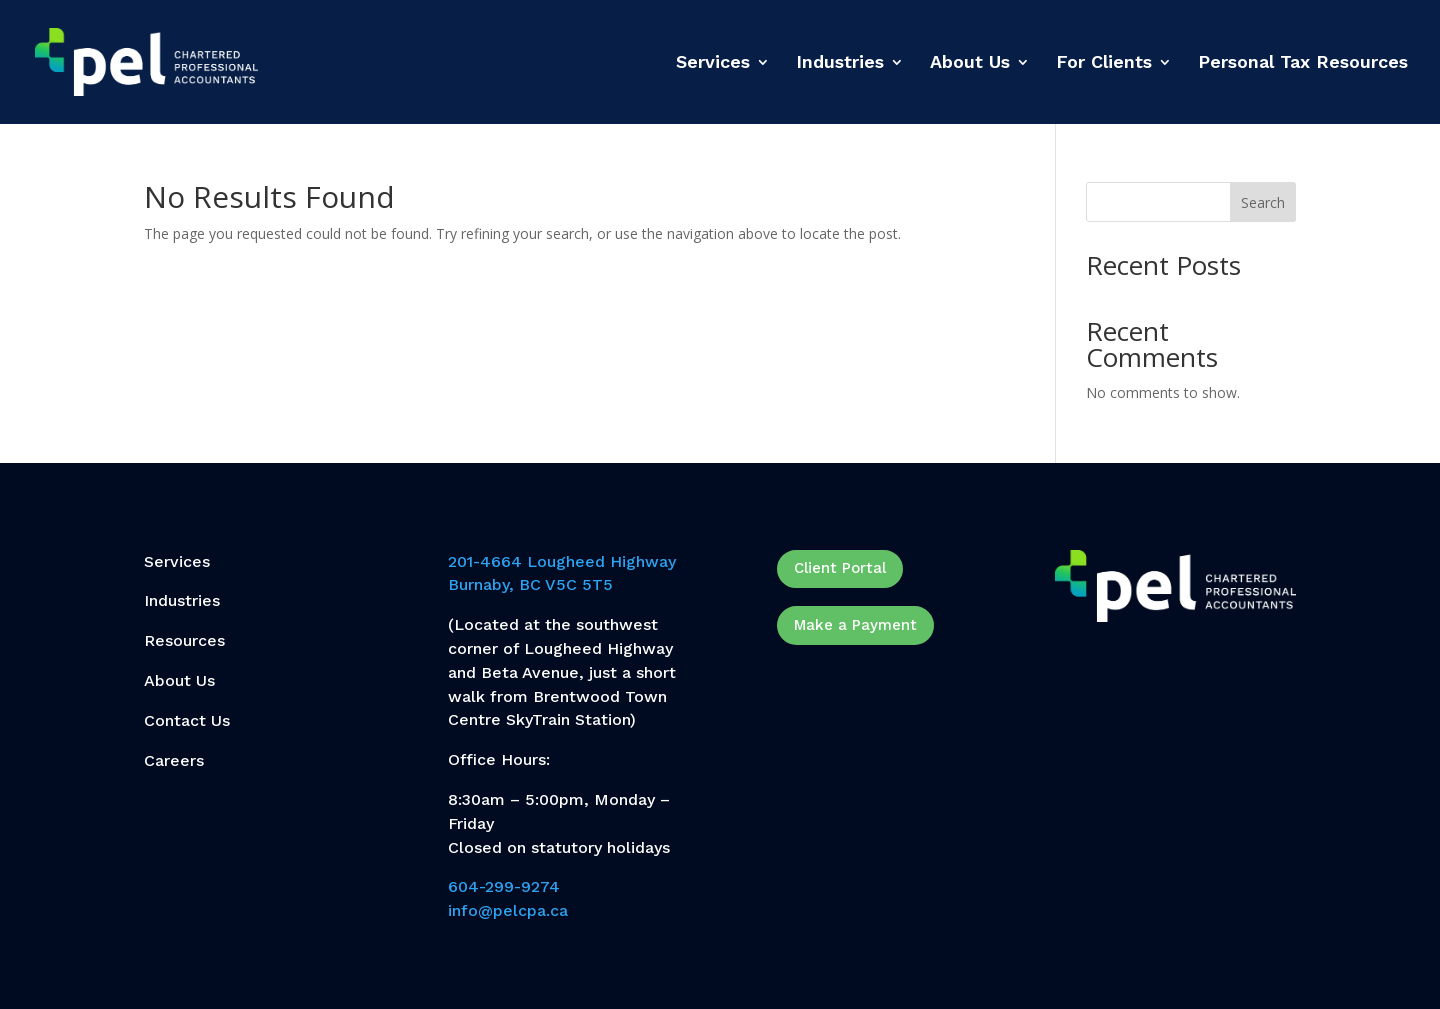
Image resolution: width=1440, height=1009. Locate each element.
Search (1263, 202)
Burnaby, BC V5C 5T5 (530, 584)
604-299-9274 (504, 886)
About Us (970, 63)
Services (713, 63)
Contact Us (187, 720)
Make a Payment (855, 625)
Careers (174, 760)
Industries (840, 63)
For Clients (1104, 63)
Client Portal (840, 568)
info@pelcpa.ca (508, 910)
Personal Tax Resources (1303, 63)
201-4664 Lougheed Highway (562, 561)
